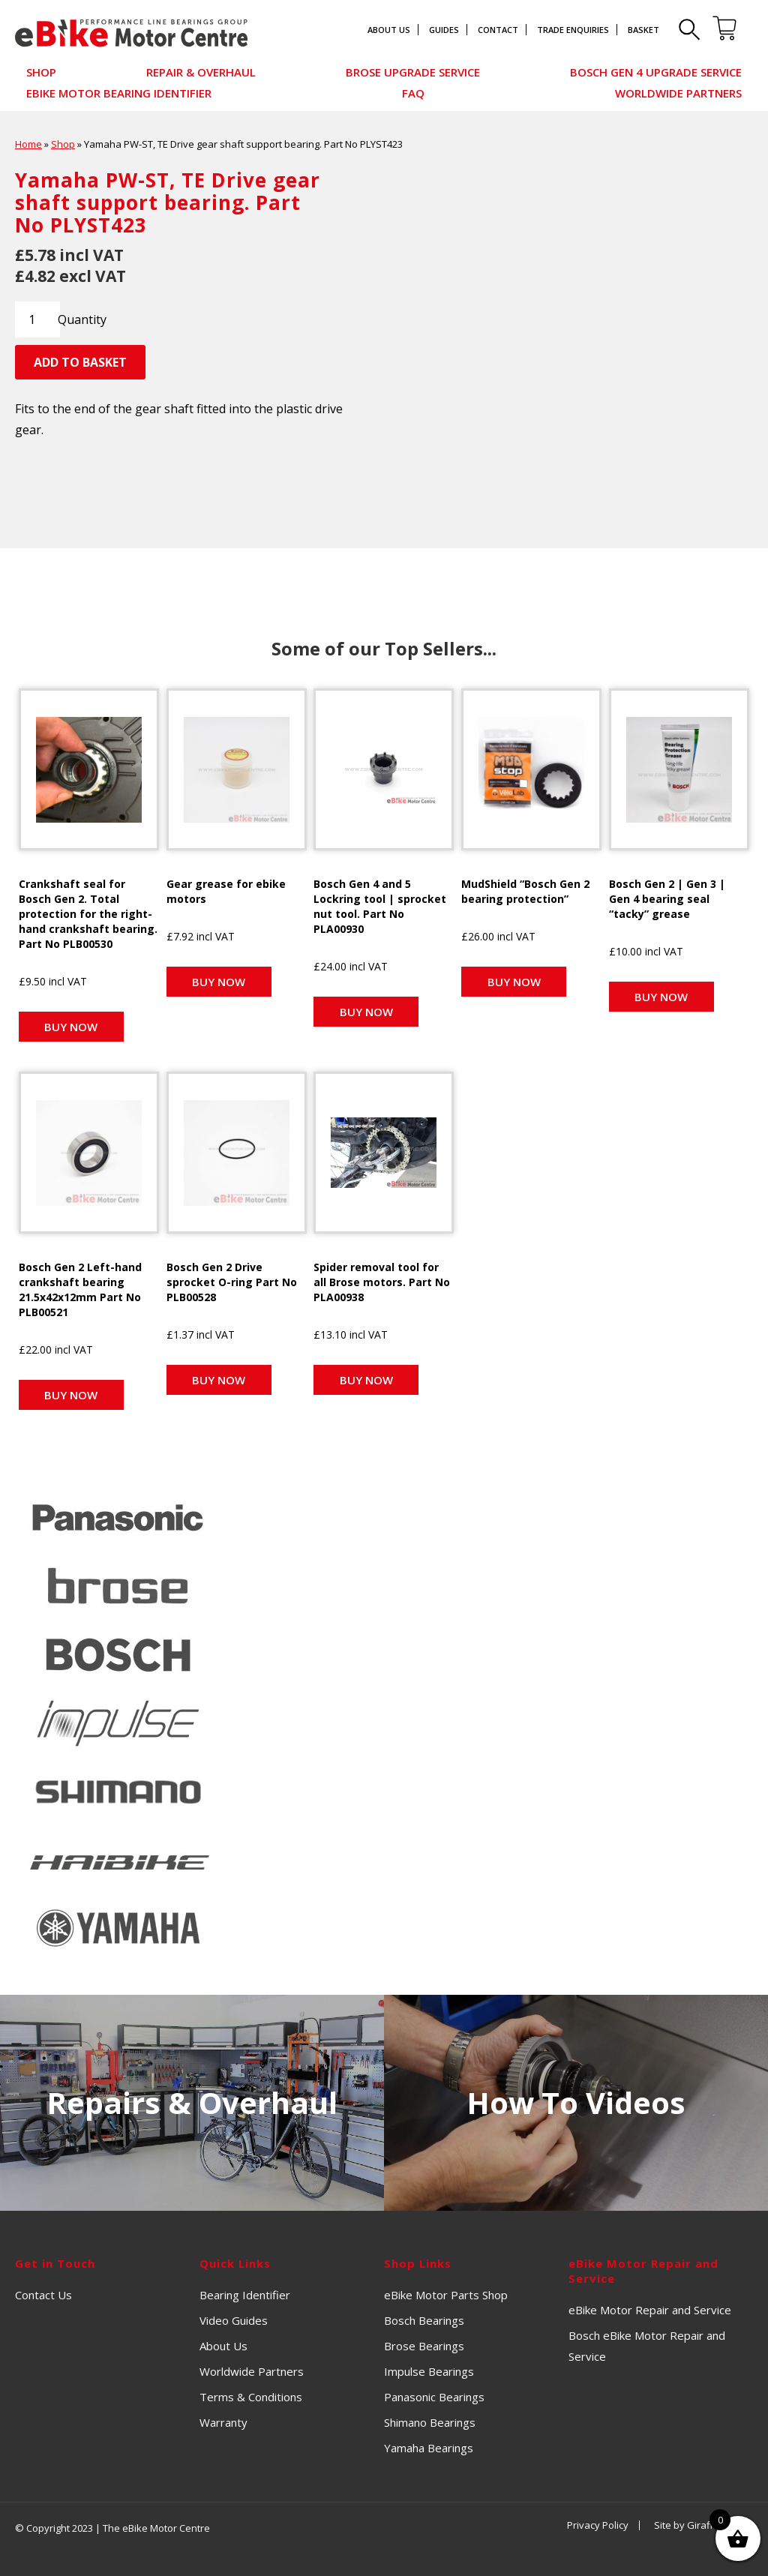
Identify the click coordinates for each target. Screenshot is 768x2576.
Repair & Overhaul (201, 71)
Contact (498, 29)
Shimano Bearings (430, 2422)
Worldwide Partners (678, 92)
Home (28, 144)
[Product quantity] (37, 319)
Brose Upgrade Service (413, 71)
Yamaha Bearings (428, 2447)
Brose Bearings (424, 2345)
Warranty (224, 2422)
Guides (444, 29)
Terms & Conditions (251, 2396)
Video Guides (234, 2320)
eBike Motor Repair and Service (649, 2309)
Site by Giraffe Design (703, 2525)
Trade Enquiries (573, 29)
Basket (643, 29)
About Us (389, 29)
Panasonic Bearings (434, 2396)
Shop (41, 71)
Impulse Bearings (429, 2371)
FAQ (413, 92)
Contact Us (43, 2294)
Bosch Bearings (424, 2320)
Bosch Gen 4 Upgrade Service (656, 71)
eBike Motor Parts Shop (446, 2294)
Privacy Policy (597, 2525)
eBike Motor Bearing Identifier (119, 92)
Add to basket (80, 362)
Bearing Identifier (245, 2294)
